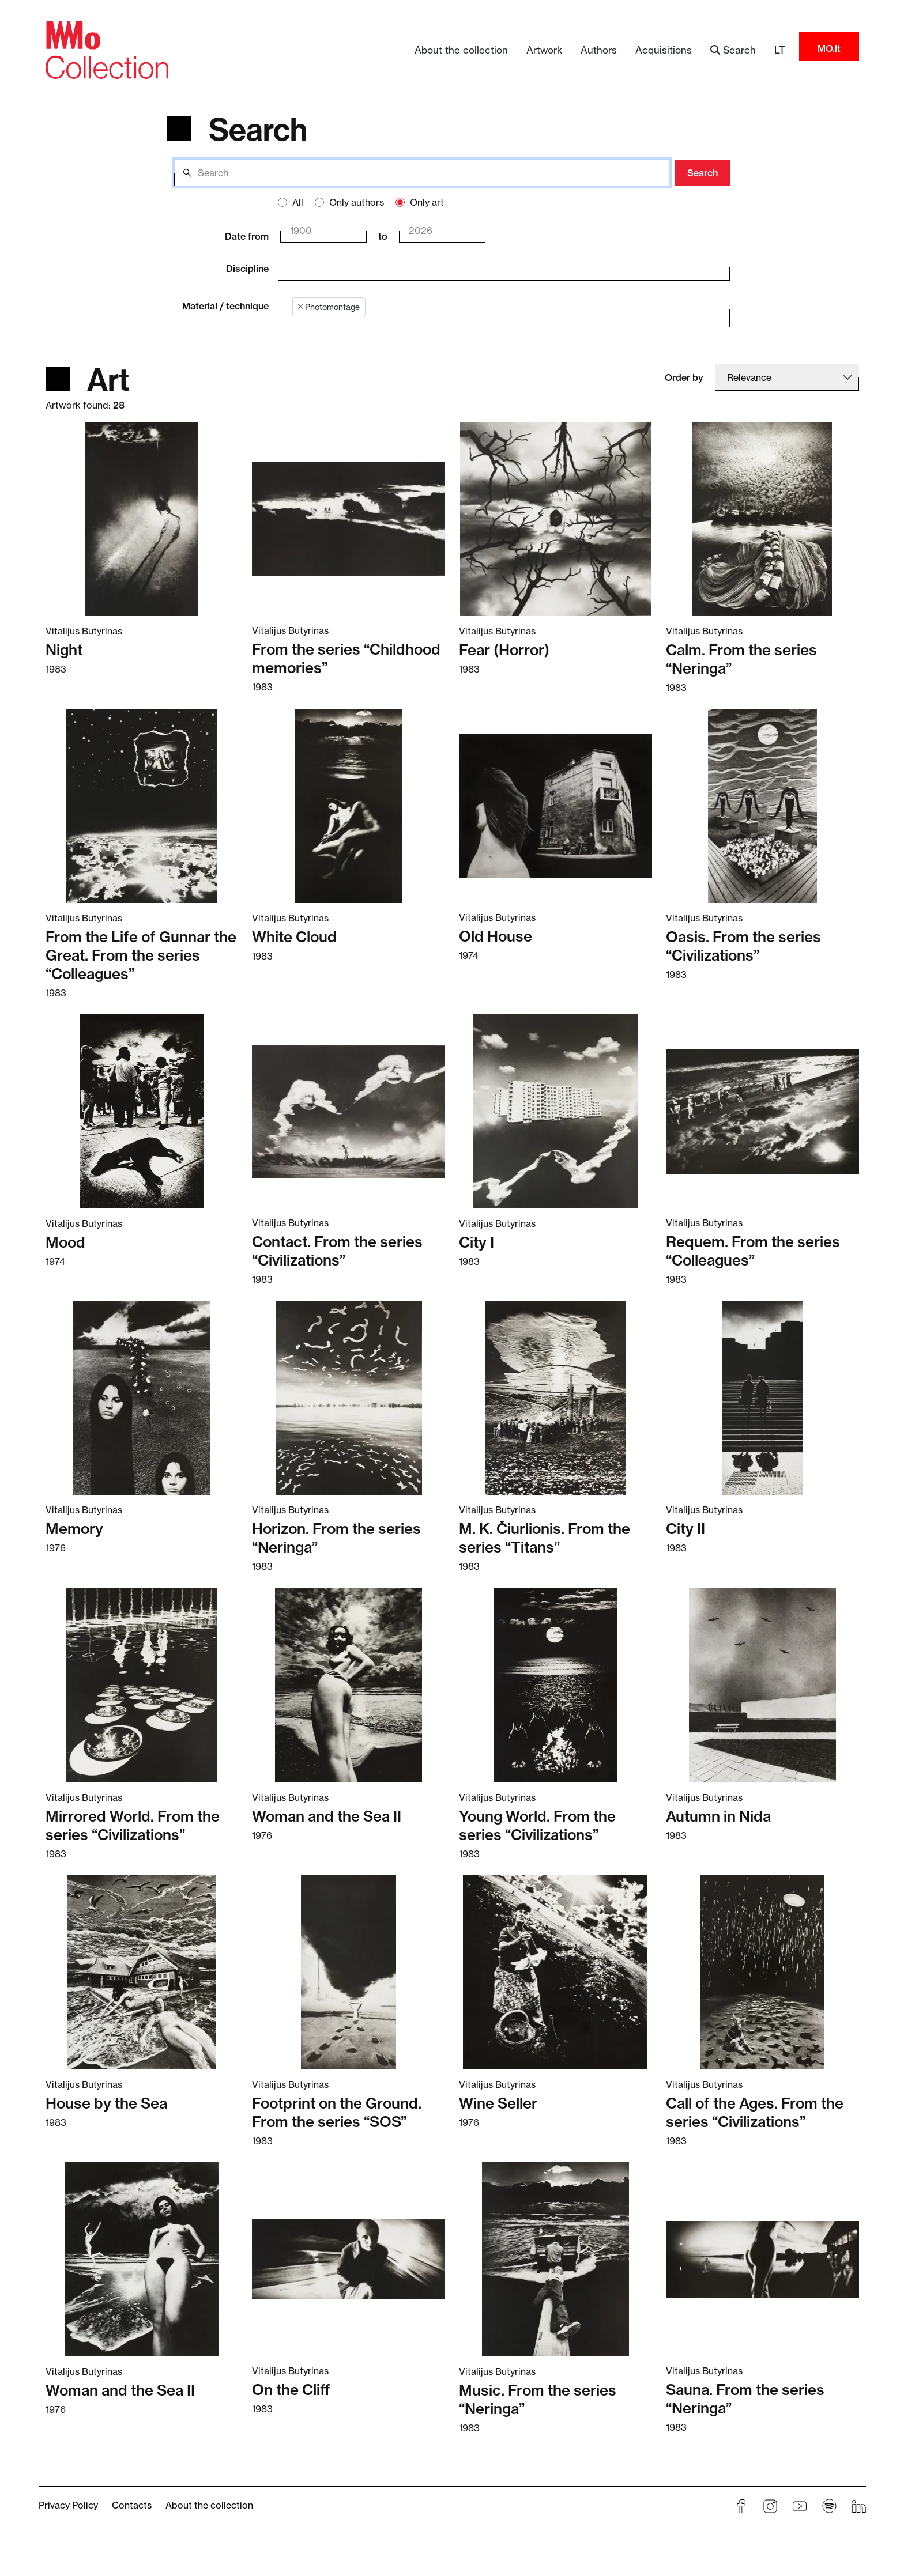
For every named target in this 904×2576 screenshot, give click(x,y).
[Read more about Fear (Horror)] (555, 518)
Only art (427, 202)
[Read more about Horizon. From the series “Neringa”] (348, 1397)
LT (779, 50)
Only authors (356, 202)
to (382, 236)
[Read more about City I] (555, 1111)
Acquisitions (663, 50)
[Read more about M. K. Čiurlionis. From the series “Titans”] (555, 1397)
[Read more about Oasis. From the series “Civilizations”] (762, 805)
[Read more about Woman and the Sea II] (348, 1684)
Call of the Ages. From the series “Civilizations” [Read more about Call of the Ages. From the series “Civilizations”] (754, 2112)
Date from (247, 236)
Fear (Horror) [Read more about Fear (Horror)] (504, 650)
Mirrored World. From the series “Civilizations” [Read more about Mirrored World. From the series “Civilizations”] (133, 1825)
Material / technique (225, 306)
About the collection (461, 50)
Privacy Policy (68, 2505)
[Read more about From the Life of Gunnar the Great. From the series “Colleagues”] (142, 805)
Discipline (247, 268)
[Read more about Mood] (142, 1111)
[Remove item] (300, 306)
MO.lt (829, 48)
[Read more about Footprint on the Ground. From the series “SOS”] (348, 1972)
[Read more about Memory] (142, 1397)
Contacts (132, 2505)
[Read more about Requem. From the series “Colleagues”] (762, 1111)
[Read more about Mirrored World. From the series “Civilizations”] (142, 1684)
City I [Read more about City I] (476, 1242)
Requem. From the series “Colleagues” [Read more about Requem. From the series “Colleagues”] (753, 1251)
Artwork (544, 50)
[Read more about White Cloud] (348, 805)
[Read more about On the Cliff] (348, 2259)
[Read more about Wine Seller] (555, 1972)
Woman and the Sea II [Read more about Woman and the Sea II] (326, 1816)
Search (702, 173)
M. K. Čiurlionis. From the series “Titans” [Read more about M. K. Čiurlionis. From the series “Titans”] (544, 1538)
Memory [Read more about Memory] (74, 1529)
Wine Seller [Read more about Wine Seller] (498, 2103)
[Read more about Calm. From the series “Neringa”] (762, 518)
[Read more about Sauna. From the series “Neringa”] (762, 2259)
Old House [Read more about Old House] (495, 936)
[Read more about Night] (142, 518)
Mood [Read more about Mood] (65, 1242)
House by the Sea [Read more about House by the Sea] (106, 2103)
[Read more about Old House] (555, 805)
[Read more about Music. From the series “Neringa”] (555, 2259)
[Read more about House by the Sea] (142, 1972)
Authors (599, 50)
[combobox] (495, 266)
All (297, 202)
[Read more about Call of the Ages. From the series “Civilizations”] (762, 1972)
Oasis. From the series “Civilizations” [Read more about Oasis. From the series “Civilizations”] (743, 946)
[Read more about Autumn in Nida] (762, 1684)
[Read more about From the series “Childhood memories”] (348, 518)
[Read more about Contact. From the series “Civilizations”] (348, 1111)
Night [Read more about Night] (64, 650)
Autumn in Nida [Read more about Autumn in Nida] (718, 1816)
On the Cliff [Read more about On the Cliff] (291, 2390)
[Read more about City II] (762, 1397)
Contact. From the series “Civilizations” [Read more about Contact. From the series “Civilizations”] (337, 1251)
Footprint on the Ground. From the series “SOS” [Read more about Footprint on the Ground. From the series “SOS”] (336, 2112)
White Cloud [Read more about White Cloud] (294, 937)
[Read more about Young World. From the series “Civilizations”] (555, 1684)
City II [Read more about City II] (685, 1529)
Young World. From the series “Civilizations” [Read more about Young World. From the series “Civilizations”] (537, 1825)
